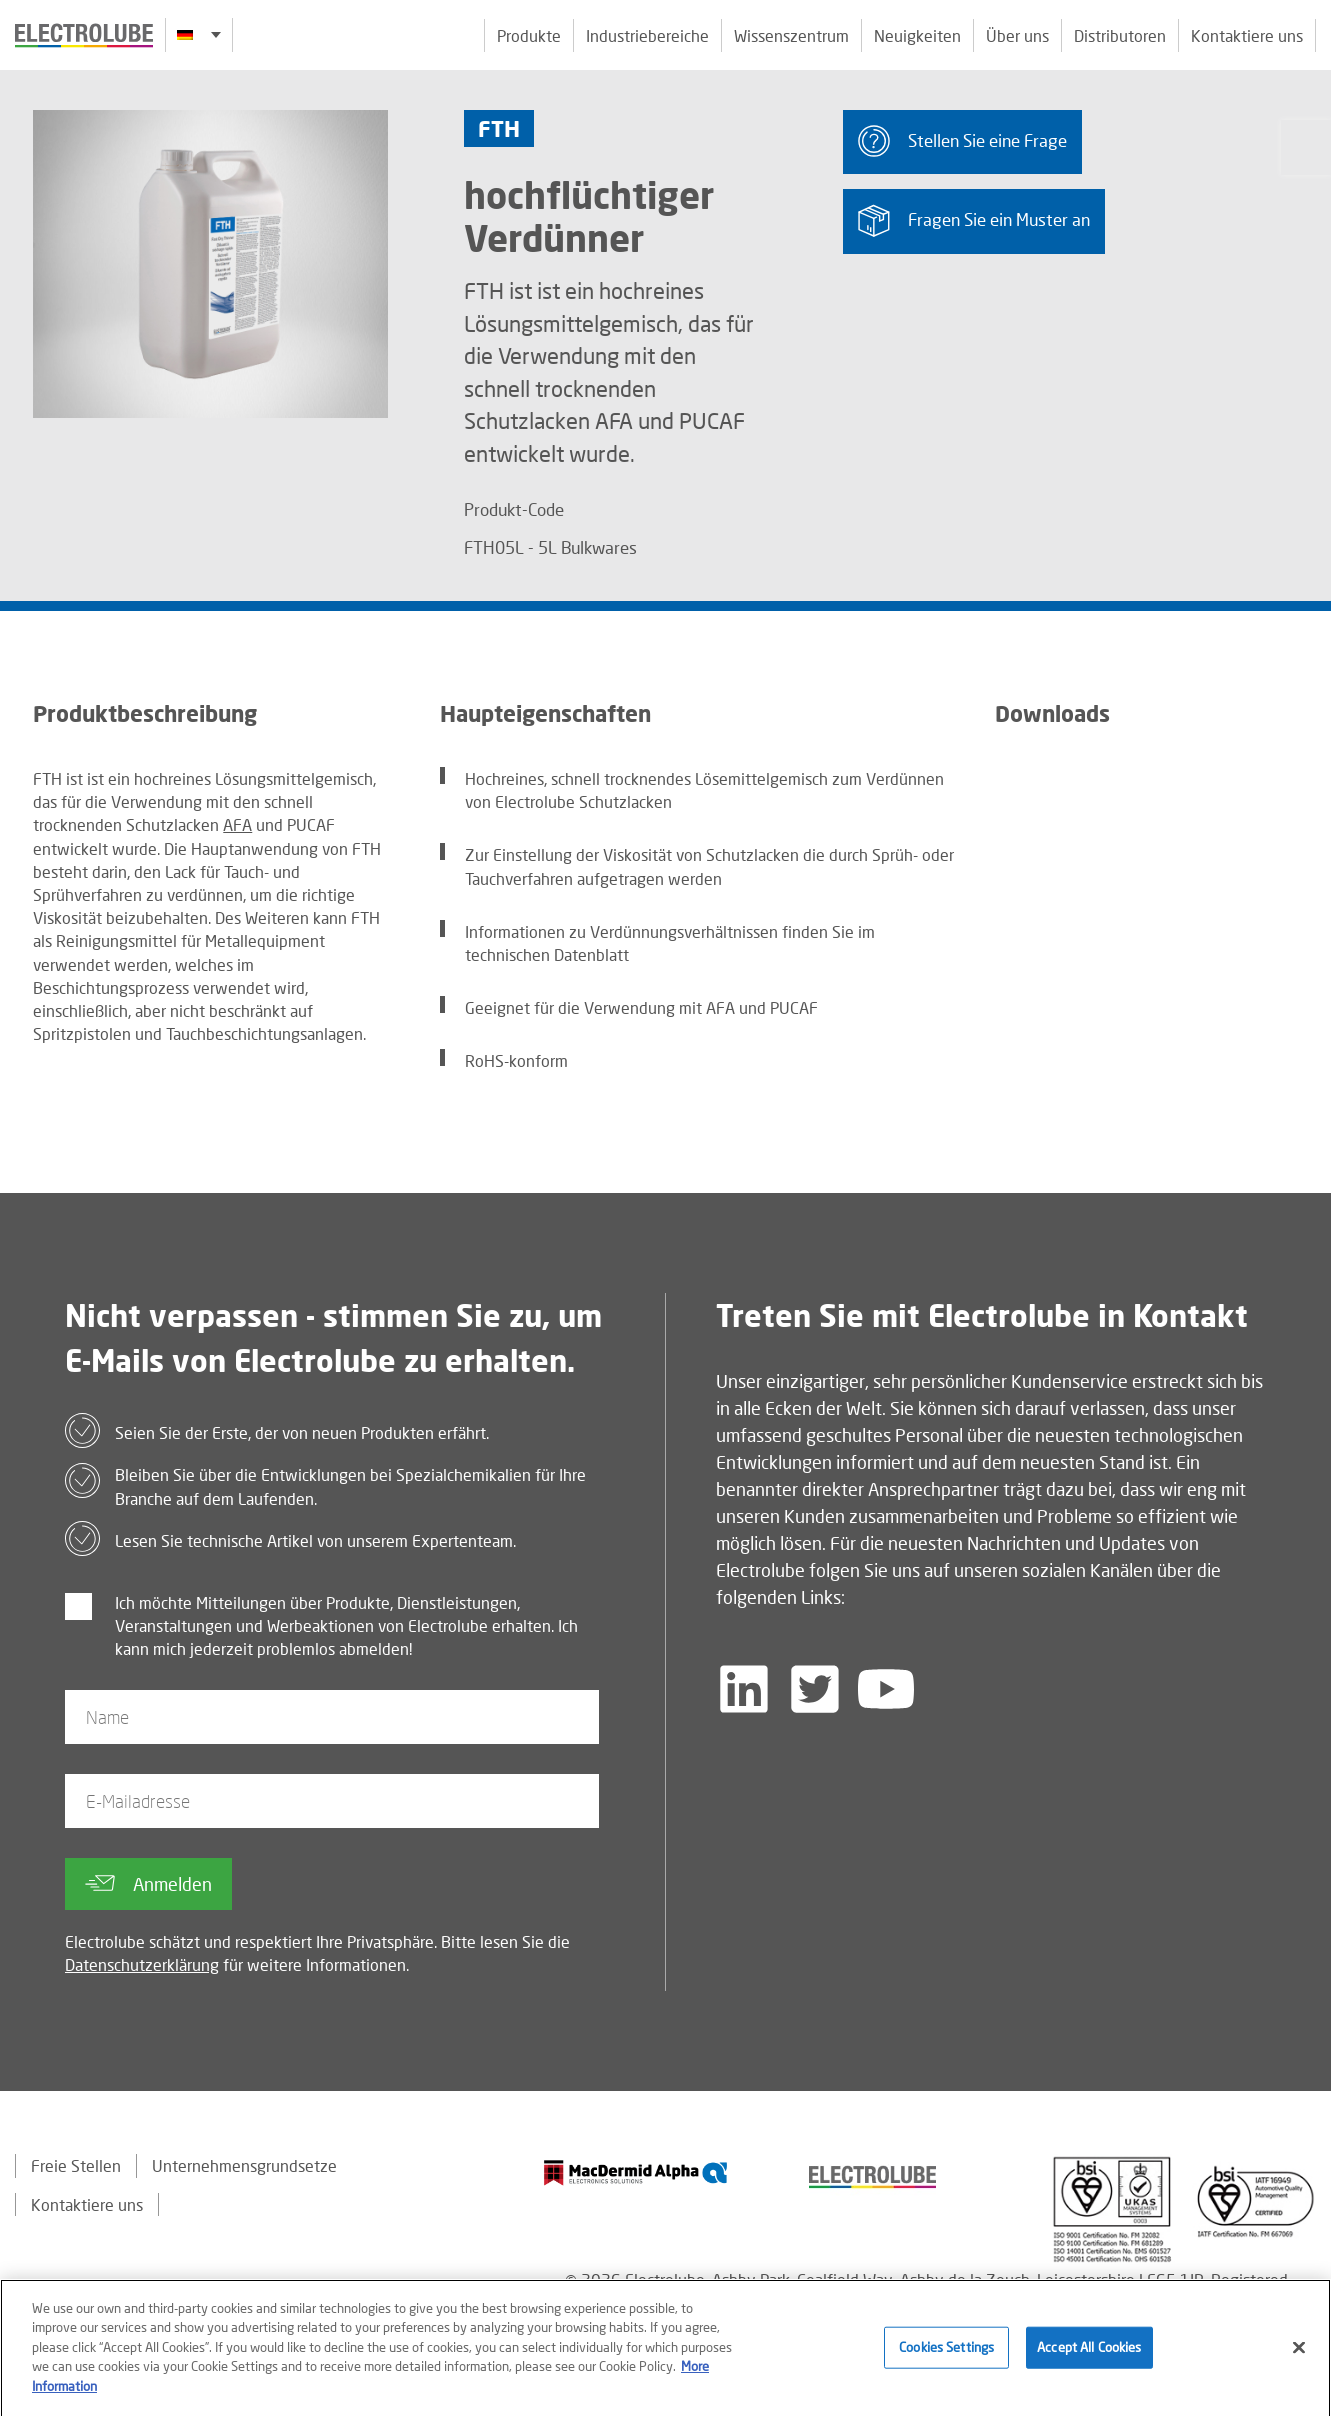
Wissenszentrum (791, 35)
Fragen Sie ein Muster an (974, 220)
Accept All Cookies (1089, 2353)
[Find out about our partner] (636, 2172)
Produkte (529, 35)
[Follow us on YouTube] (886, 1689)
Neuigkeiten (917, 35)
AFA (237, 824)
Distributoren (1120, 35)
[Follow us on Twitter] (815, 1689)
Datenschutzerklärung (142, 1964)
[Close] (1299, 2353)
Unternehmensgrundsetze (244, 2165)
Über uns (1017, 35)
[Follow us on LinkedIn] (744, 1689)
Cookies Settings (946, 2353)
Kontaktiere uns (1247, 35)
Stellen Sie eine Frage (962, 141)
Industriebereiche (647, 35)
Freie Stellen (76, 2165)
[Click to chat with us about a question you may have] (1306, 147)
